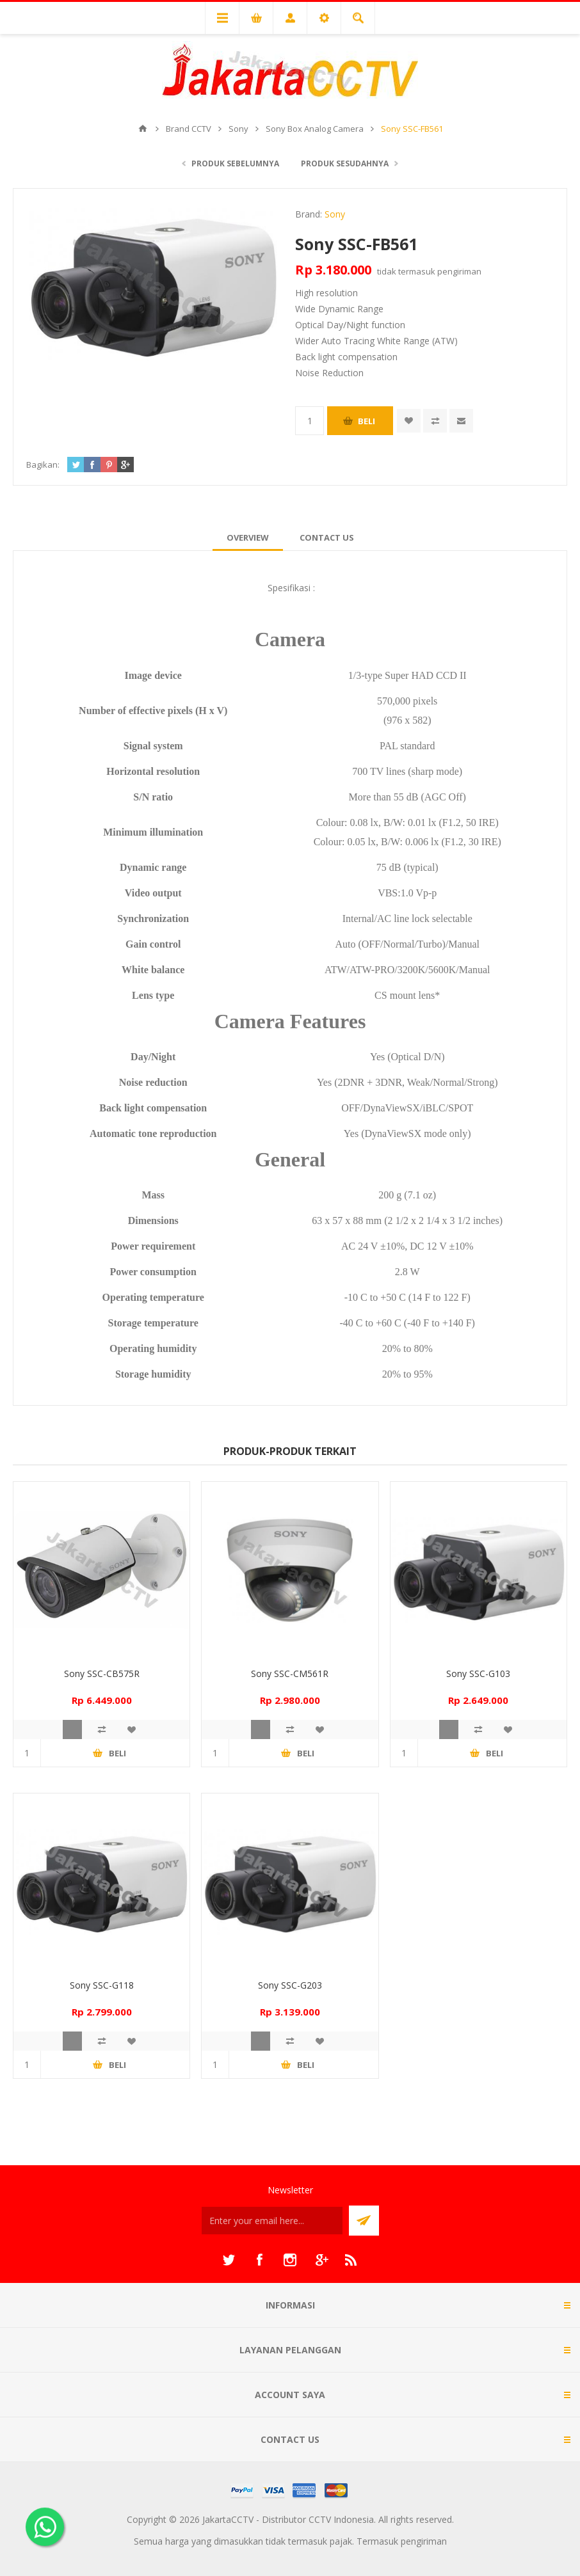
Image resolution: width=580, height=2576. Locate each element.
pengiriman (459, 271)
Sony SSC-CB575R (102, 1673)
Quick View (72, 1729)
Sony (335, 214)
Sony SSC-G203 (290, 1985)
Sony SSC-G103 (478, 1673)
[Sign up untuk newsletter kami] (272, 2220)
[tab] (248, 537)
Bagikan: (43, 464)
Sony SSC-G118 (102, 1985)
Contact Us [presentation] (327, 537)
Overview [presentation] (248, 537)
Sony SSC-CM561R (289, 1673)
